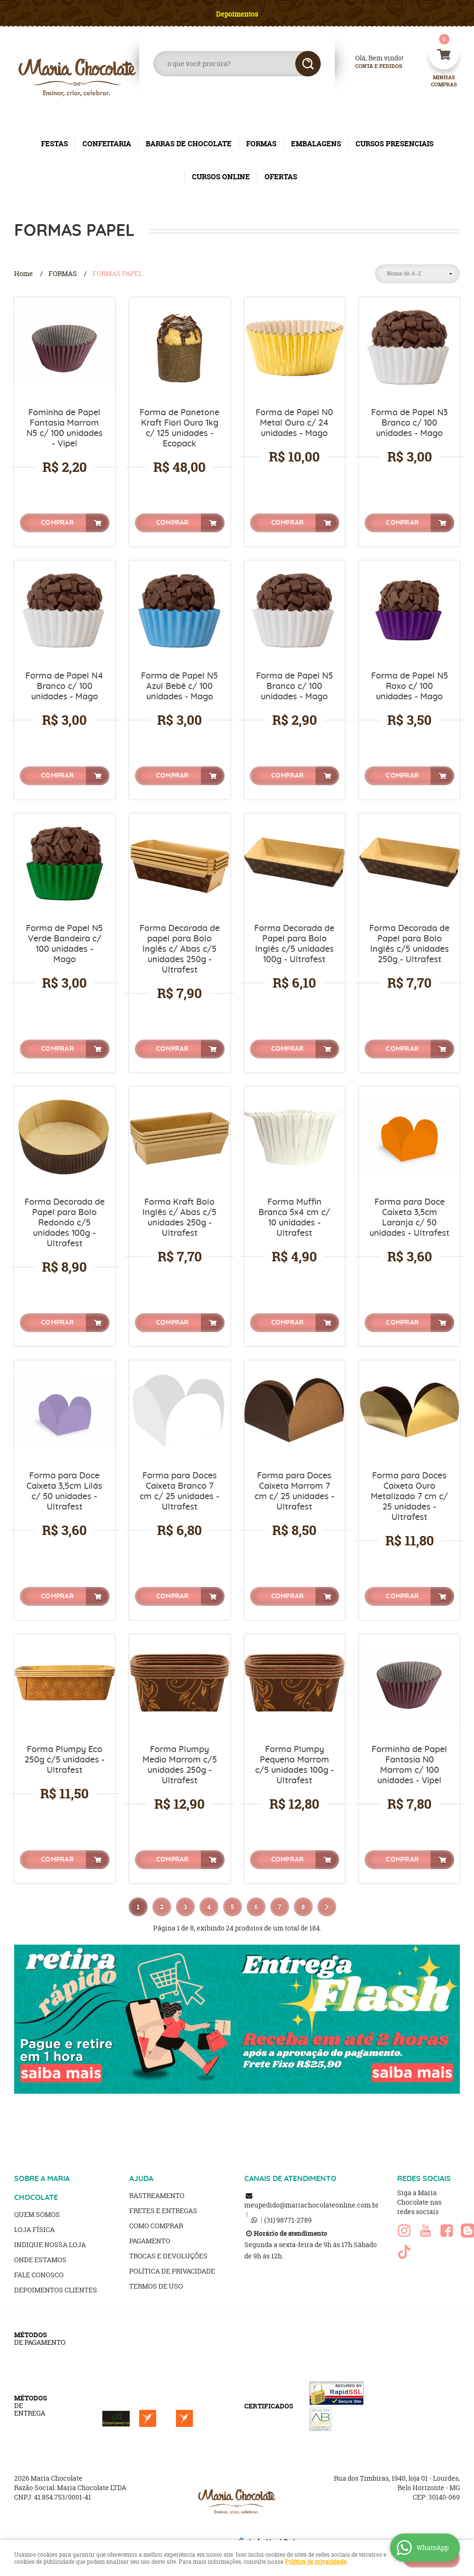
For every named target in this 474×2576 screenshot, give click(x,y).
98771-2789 (288, 2219)
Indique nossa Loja (50, 2244)
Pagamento (149, 2240)
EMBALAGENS (316, 144)
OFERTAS (281, 177)
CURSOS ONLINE (221, 177)
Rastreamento (156, 2195)
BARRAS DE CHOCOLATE (189, 144)
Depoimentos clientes (55, 2289)
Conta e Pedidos (370, 66)
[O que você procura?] (308, 63)
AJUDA (141, 2178)
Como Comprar (156, 2225)
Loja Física (34, 2229)
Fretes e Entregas (163, 2210)
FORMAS (261, 144)
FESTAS (54, 144)
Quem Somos (37, 2214)
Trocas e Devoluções (168, 2255)
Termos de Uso (156, 2286)
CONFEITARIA (107, 144)
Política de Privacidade (172, 2270)
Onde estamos (40, 2259)
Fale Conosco (39, 2274)
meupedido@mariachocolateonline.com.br (311, 2204)
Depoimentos (237, 13)
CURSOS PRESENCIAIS (394, 144)
